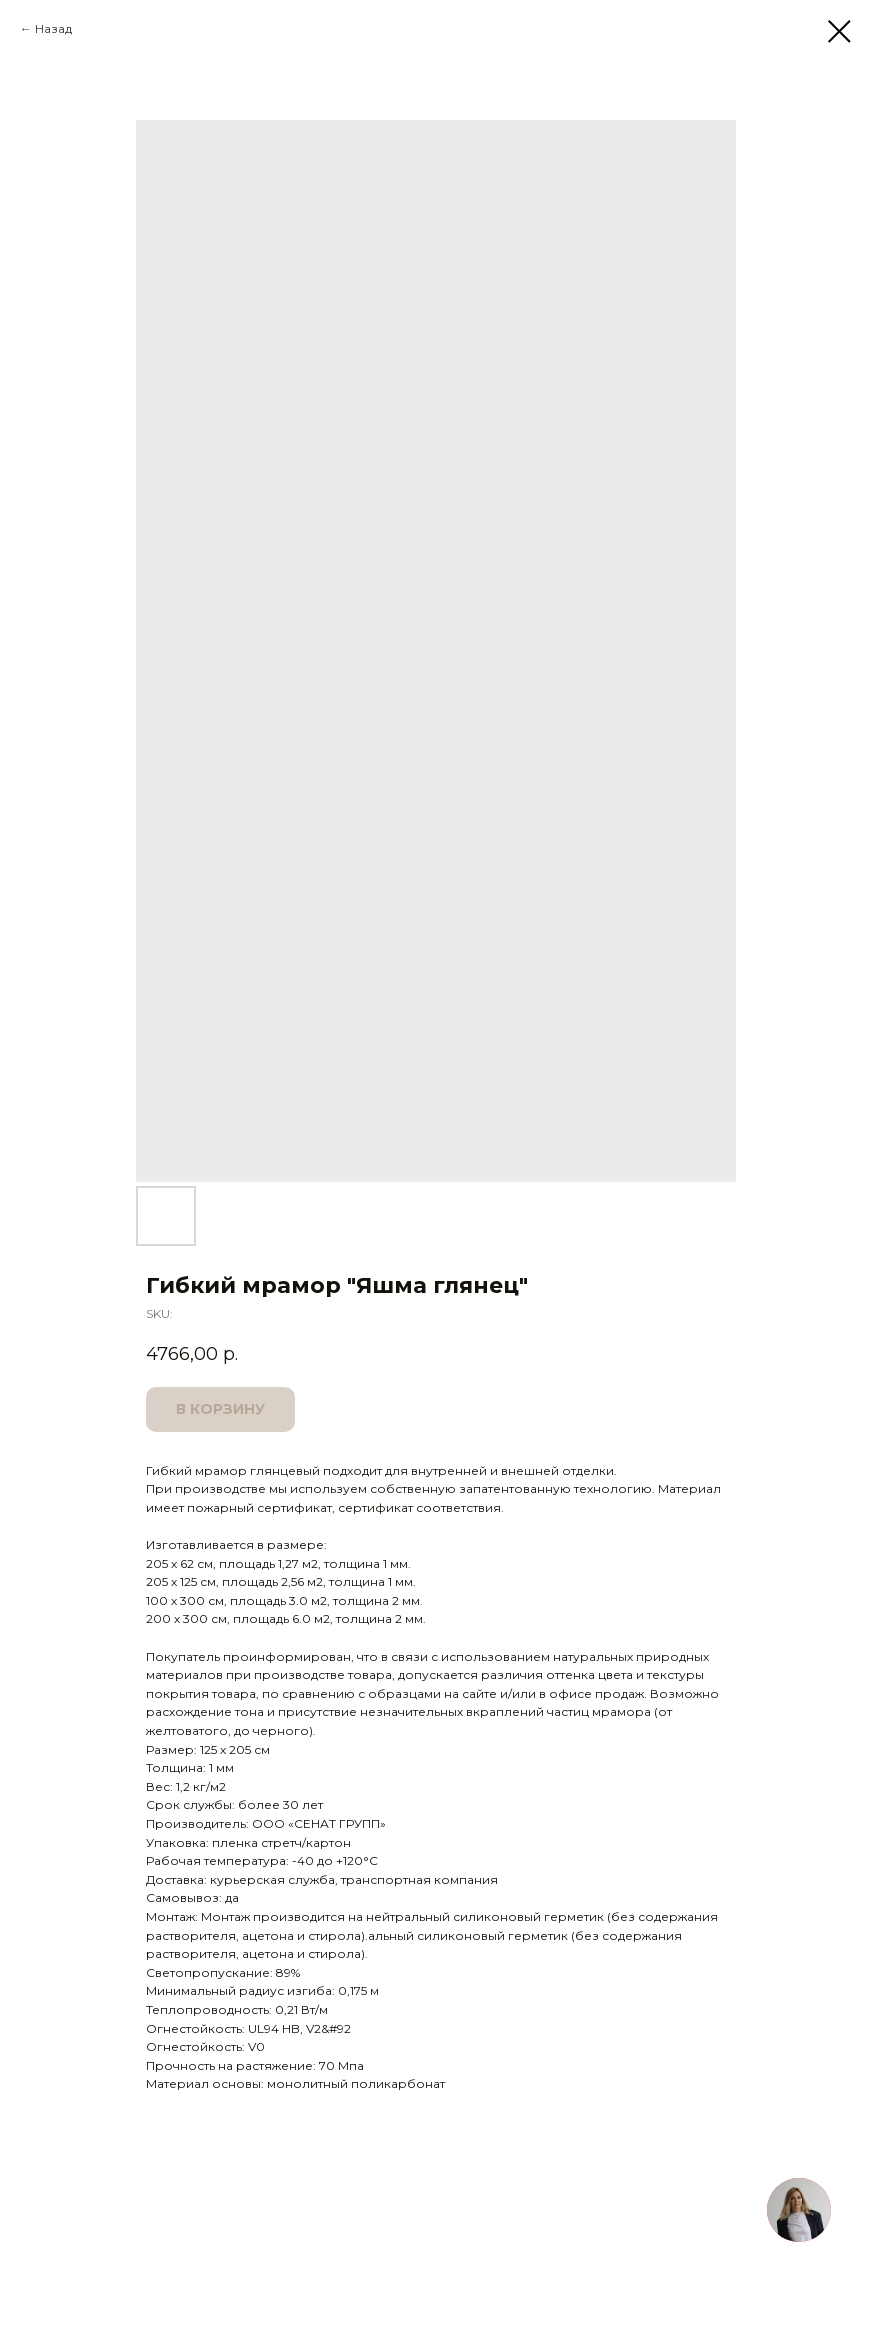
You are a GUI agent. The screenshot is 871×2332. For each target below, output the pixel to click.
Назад (53, 28)
